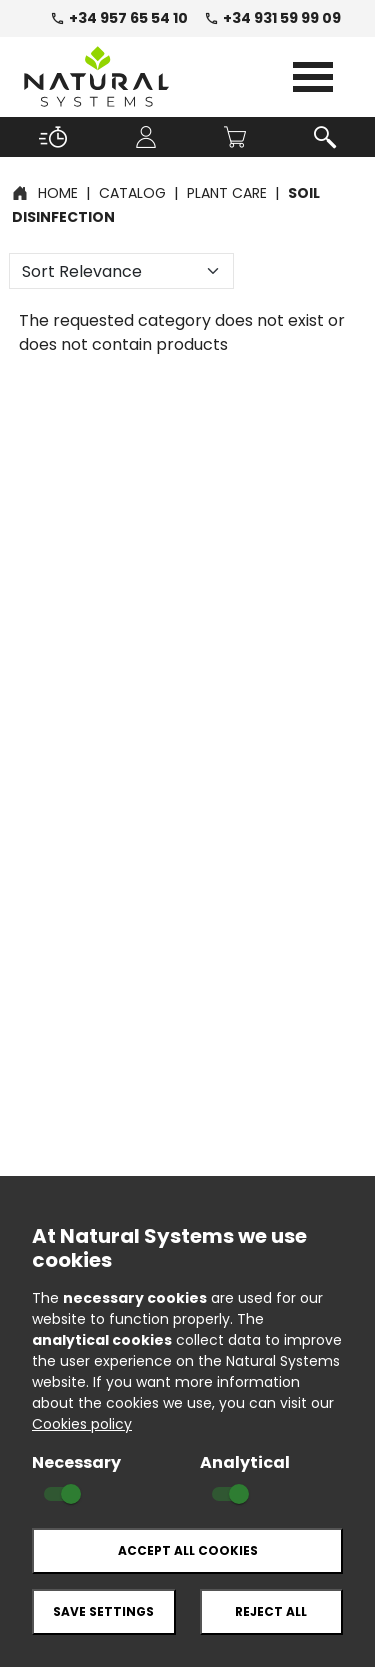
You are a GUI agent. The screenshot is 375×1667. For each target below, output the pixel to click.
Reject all (271, 1611)
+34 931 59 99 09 (272, 18)
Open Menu (313, 77)
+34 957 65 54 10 (119, 18)
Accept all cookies (188, 1550)
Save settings (103, 1611)
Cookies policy (82, 1424)
